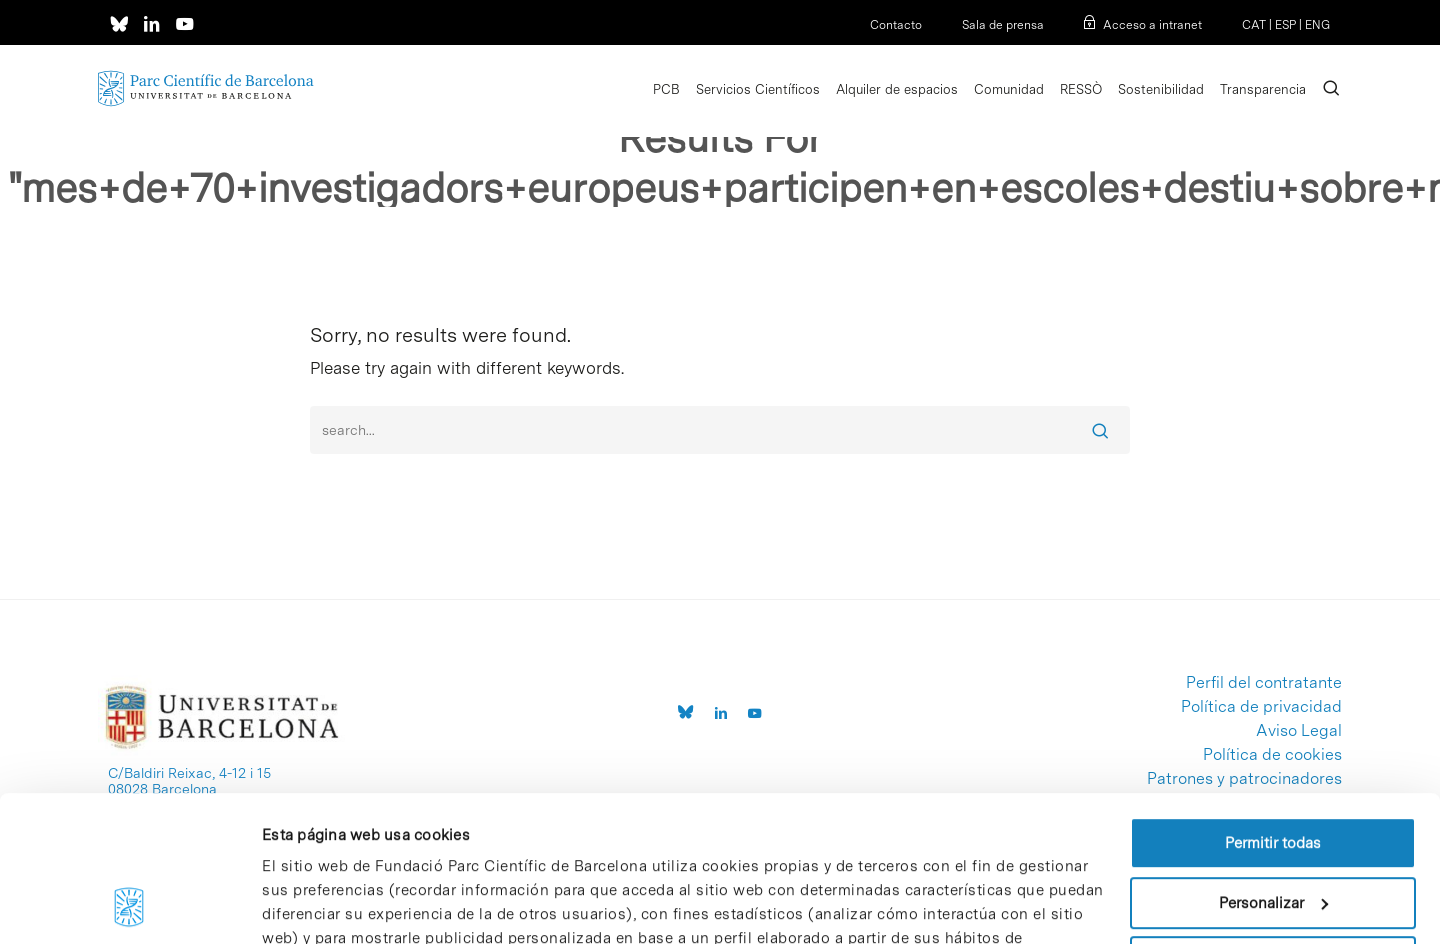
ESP (1285, 25)
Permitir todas (1273, 707)
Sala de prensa (1003, 25)
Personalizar (1273, 766)
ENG (1317, 25)
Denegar (1273, 826)
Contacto (896, 25)
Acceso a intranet (1152, 25)
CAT (1254, 25)
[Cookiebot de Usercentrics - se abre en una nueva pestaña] (129, 905)
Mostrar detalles (318, 905)
